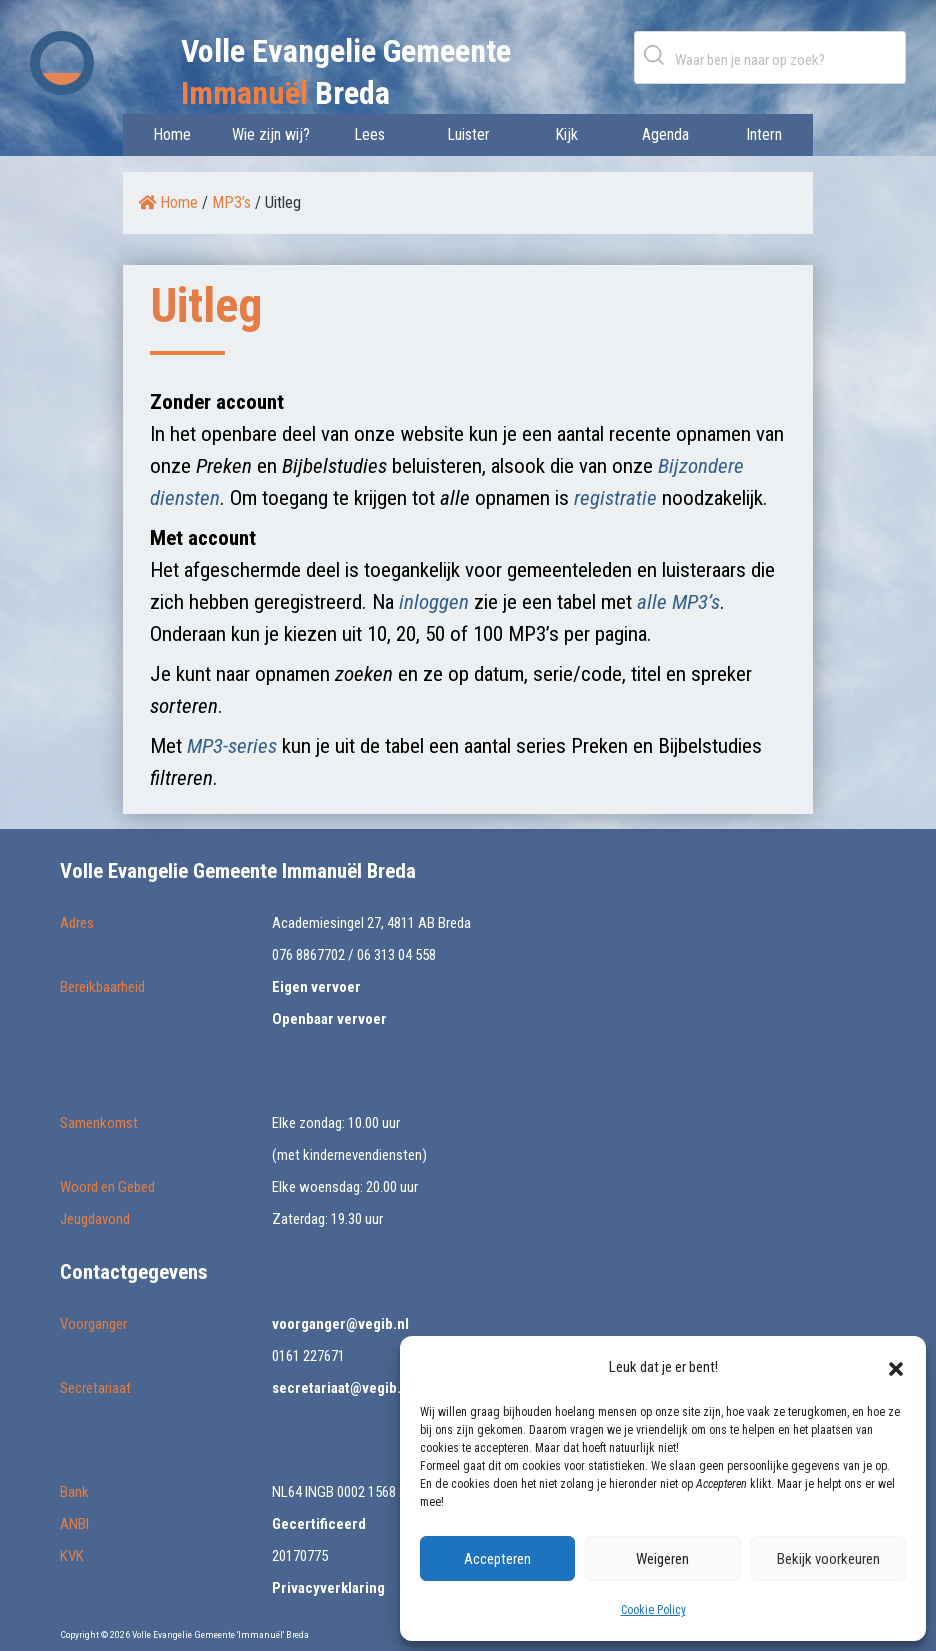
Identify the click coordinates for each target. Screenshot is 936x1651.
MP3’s (231, 202)
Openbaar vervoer (329, 1019)
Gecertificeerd (319, 1524)
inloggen (434, 602)
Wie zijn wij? (271, 134)
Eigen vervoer (316, 987)
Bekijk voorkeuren (828, 1559)
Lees (369, 134)
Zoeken (658, 54)
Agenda (665, 134)
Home (172, 134)
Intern (764, 134)
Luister (468, 134)
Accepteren (497, 1559)
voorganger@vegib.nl (340, 1324)
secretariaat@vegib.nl (342, 1388)
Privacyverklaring (328, 1588)
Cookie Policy (653, 1610)
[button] (896, 1367)
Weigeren (662, 1559)
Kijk (566, 134)
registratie (615, 498)
